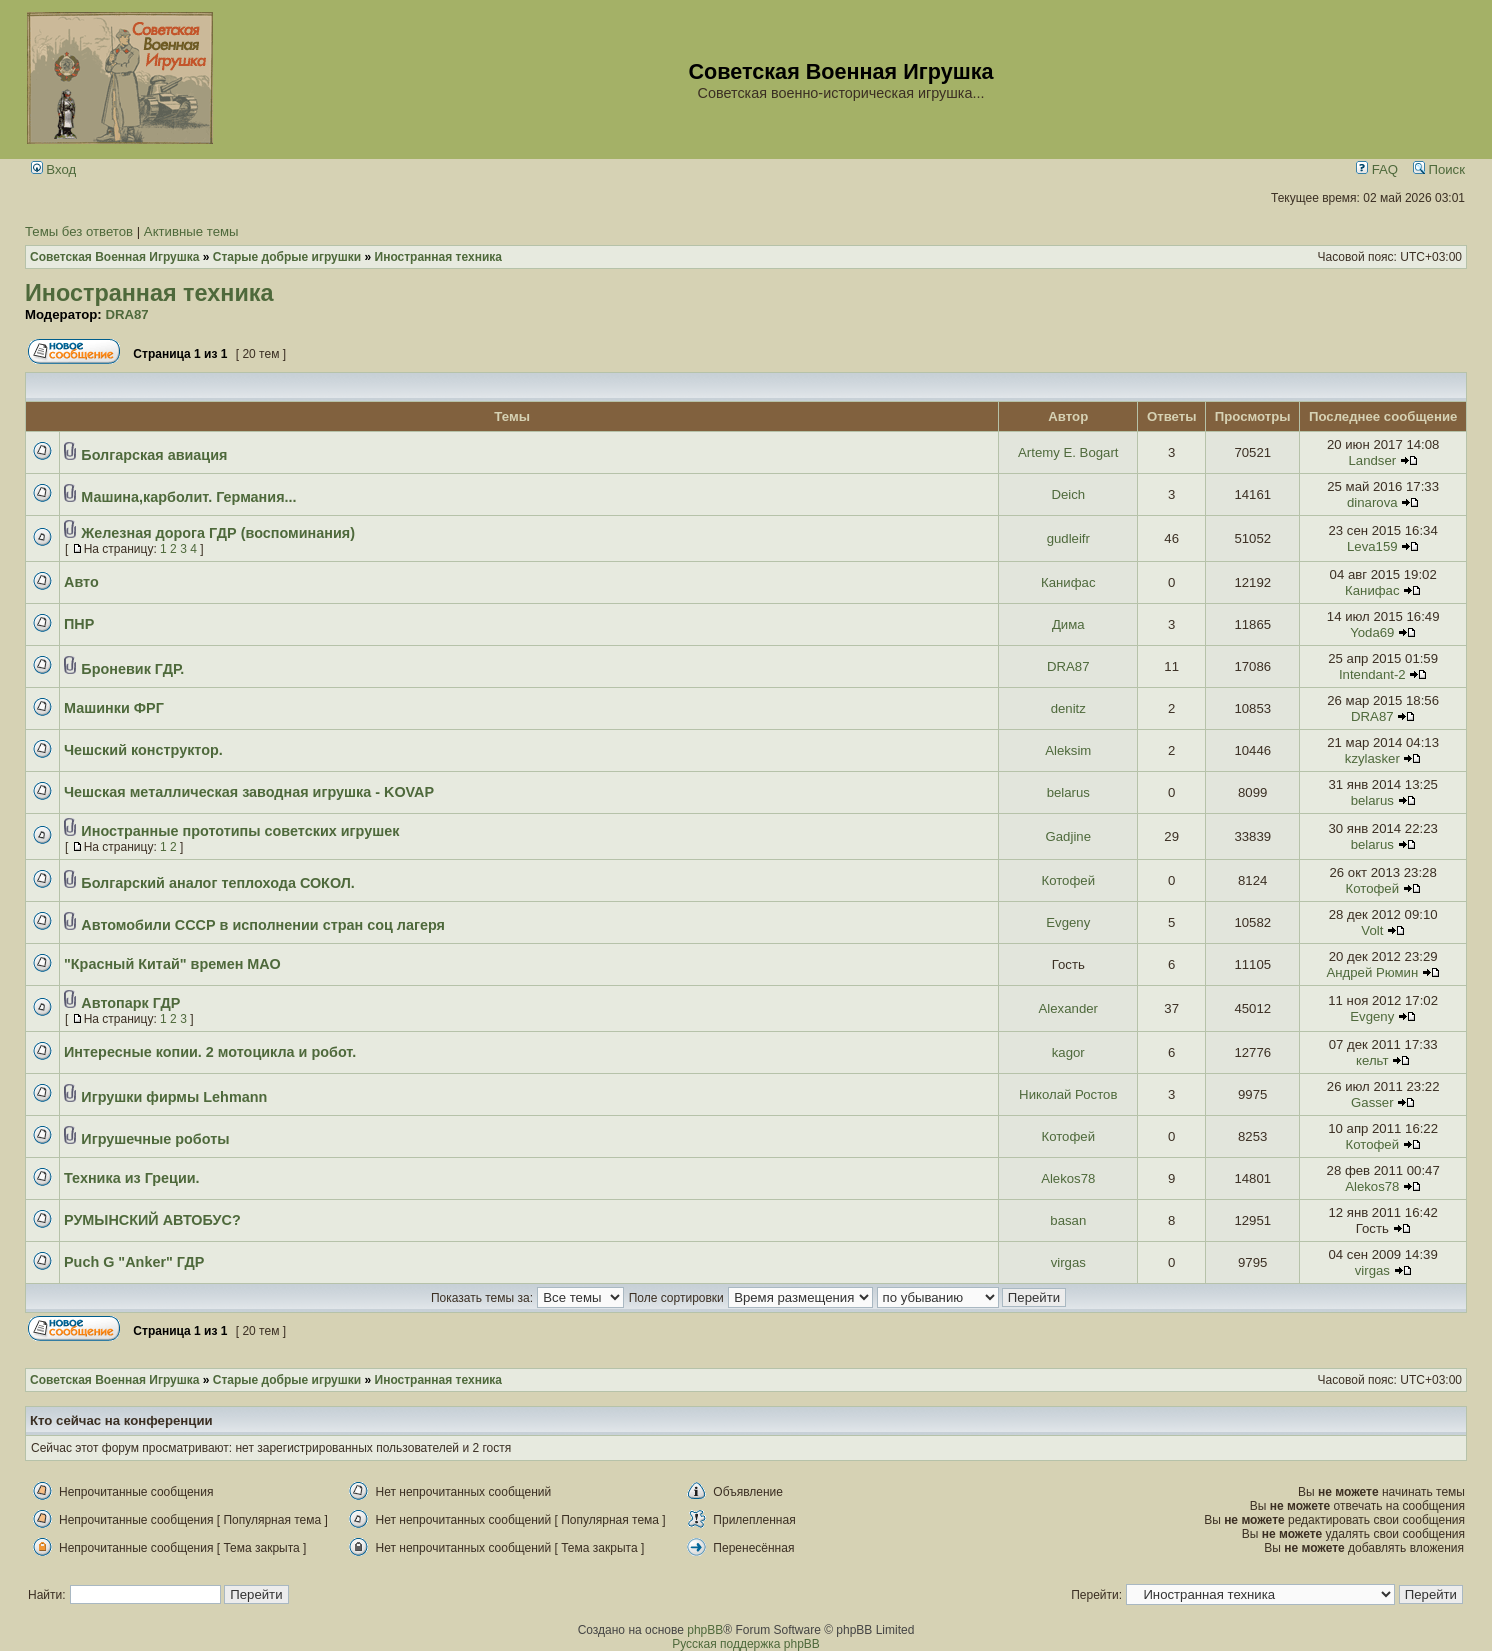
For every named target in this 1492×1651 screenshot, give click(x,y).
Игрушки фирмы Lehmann (174, 1097)
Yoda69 (1372, 632)
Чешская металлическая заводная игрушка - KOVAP (249, 792)
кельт (1372, 1060)
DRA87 (126, 314)
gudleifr (1068, 538)
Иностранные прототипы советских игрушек (240, 831)
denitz (1068, 708)
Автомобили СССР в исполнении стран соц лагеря (263, 925)
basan (1068, 1220)
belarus (1068, 792)
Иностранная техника (149, 293)
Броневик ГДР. (132, 669)
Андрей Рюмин (1372, 972)
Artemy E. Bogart (1068, 452)
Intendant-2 (1372, 674)
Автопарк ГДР (130, 1003)
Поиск (1439, 169)
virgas (1068, 1262)
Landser (1372, 460)
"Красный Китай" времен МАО (172, 964)
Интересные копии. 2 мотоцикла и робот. (210, 1052)
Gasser (1372, 1102)
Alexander (1068, 1008)
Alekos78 (1068, 1178)
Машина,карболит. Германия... (188, 497)
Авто (81, 582)
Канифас (1068, 582)
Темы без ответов (79, 231)
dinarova (1372, 502)
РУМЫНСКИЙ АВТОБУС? (152, 1220)
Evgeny (1068, 922)
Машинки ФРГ (114, 708)
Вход (54, 169)
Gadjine (1068, 836)
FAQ (1377, 169)
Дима (1068, 624)
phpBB (705, 1630)
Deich (1068, 494)
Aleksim (1068, 750)
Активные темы (191, 231)
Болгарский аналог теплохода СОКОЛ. (217, 883)
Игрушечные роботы (155, 1139)
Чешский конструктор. (143, 750)
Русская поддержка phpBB (746, 1644)
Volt (1372, 930)
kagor (1068, 1052)
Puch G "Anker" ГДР (134, 1262)
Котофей (1069, 880)
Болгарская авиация (154, 455)
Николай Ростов (1068, 1094)
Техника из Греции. (132, 1178)
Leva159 (1372, 546)
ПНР (79, 624)
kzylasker (1372, 758)
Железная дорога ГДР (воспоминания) (218, 533)
